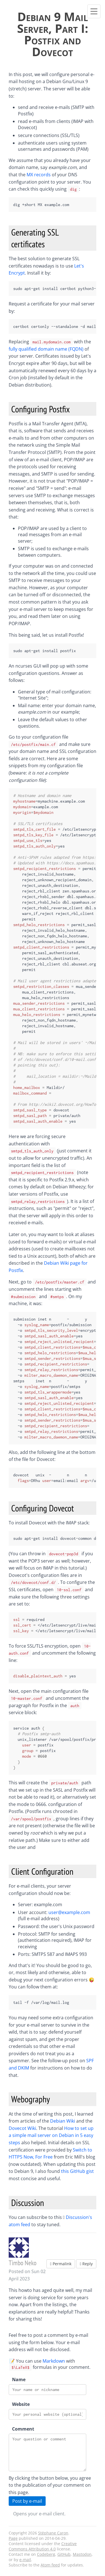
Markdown (54, 2361)
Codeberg (46, 2554)
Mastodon (82, 2554)
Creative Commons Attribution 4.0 (43, 2546)
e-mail (25, 2559)
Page (13, 2538)
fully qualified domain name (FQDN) (46, 349)
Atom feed (50, 2565)
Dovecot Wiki (22, 2128)
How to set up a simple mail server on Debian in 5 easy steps (51, 2135)
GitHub (64, 2554)
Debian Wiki (62, 2121)
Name (18, 2379)
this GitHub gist (77, 2171)
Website (18, 2404)
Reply (86, 2263)
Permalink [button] (60, 2263)
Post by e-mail (27, 2501)
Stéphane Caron (53, 2533)
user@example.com (69, 1912)
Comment (18, 2429)
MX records (39, 175)
